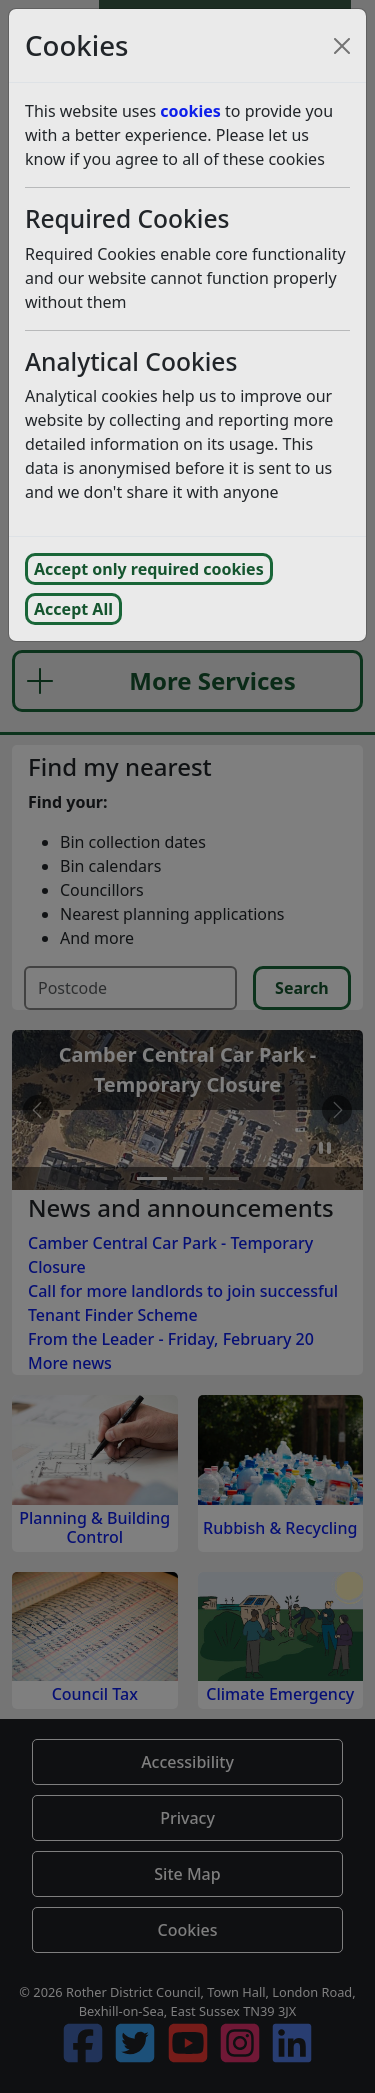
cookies (190, 111)
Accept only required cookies (149, 569)
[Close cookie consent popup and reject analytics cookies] (342, 46)
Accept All (73, 609)
